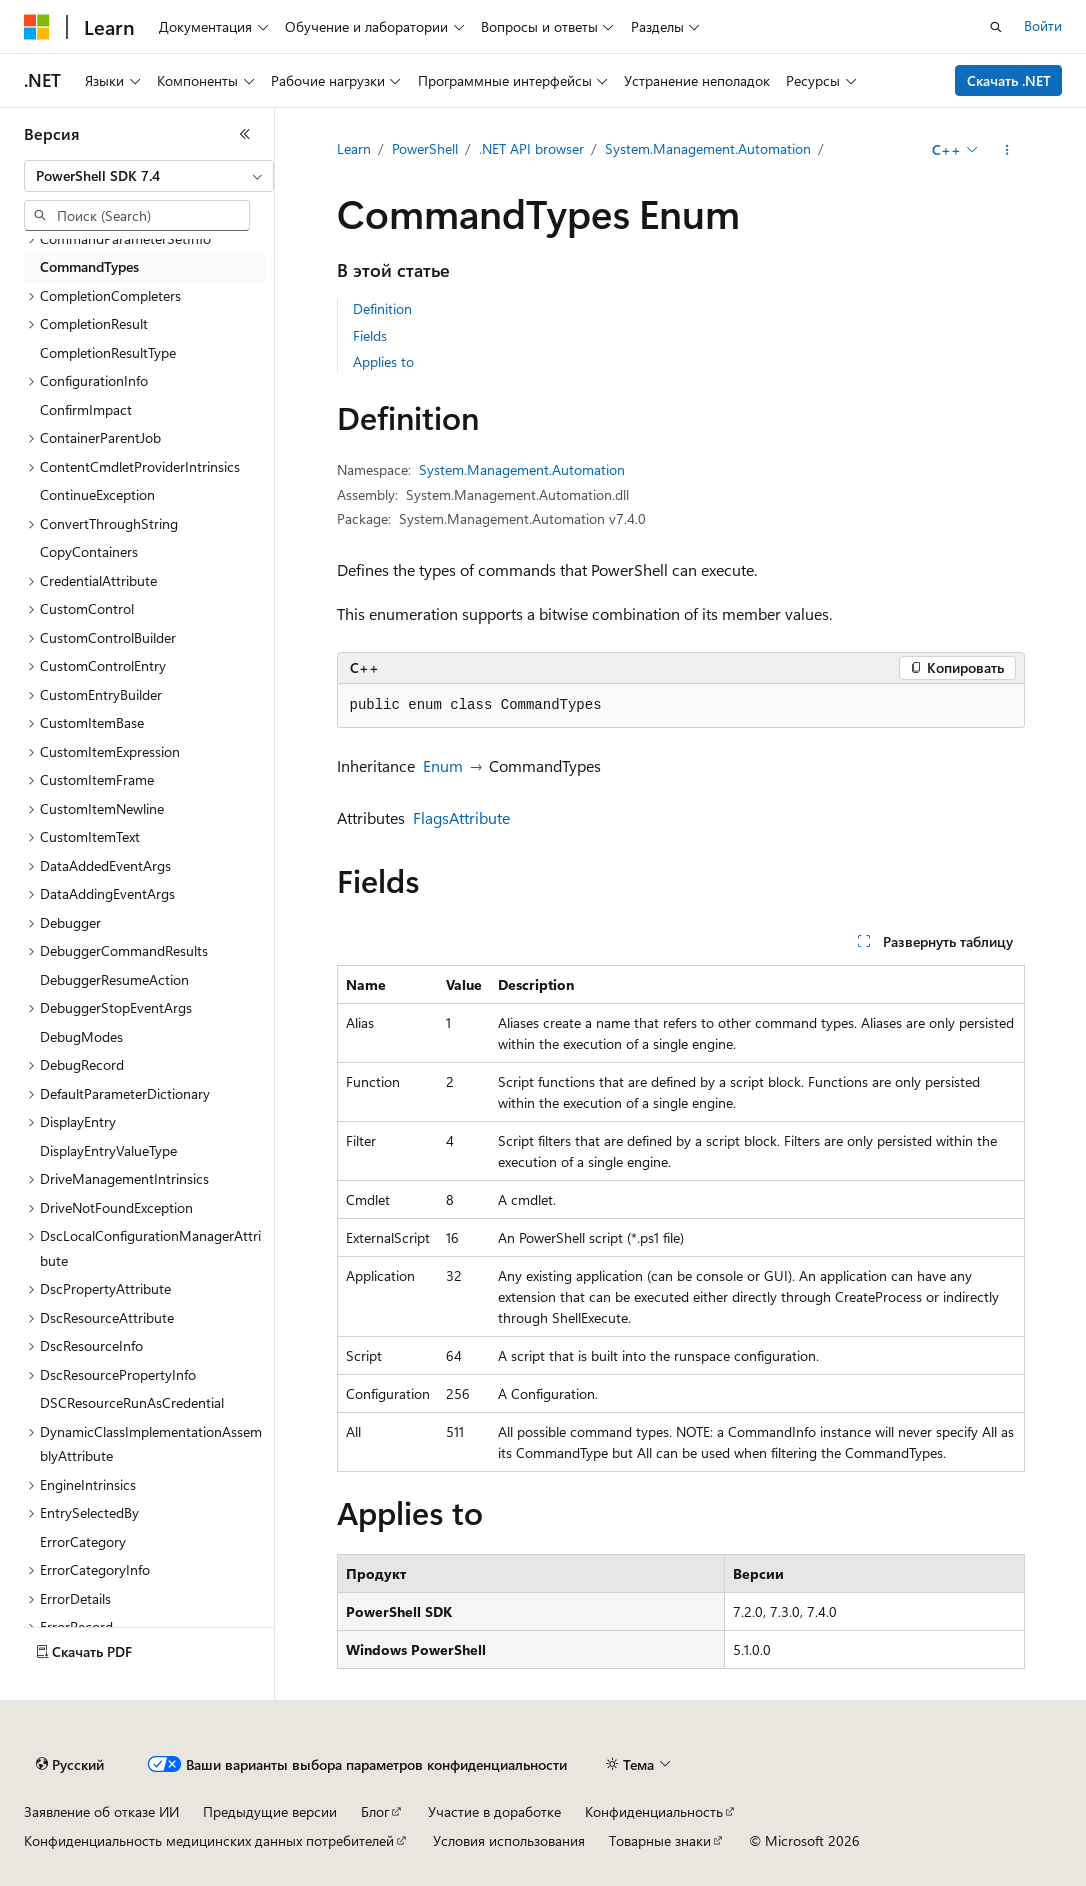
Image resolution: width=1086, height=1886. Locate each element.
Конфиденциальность (654, 1811)
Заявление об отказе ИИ (101, 1811)
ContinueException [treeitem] (97, 494)
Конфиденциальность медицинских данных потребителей (209, 1840)
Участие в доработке (494, 1811)
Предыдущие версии (270, 1811)
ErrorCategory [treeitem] (83, 1541)
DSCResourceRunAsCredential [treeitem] (132, 1402)
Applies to (383, 361)
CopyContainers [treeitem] (89, 551)
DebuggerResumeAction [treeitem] (114, 979)
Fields (370, 335)
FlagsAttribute (461, 817)
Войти (1043, 25)
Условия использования (509, 1840)
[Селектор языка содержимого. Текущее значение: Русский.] (70, 1765)
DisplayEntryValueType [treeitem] (108, 1150)
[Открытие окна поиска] (996, 27)
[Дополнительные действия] (1006, 150)
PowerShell (425, 148)
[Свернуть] (245, 134)
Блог (375, 1811)
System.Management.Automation (708, 148)
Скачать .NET (1009, 80)
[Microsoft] (37, 27)
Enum (443, 765)
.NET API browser (531, 148)
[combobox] (149, 176)
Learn (354, 148)
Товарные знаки (660, 1840)
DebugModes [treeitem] (81, 1036)
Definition (382, 308)
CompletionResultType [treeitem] (108, 352)
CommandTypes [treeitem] (89, 266)
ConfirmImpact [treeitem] (86, 409)
